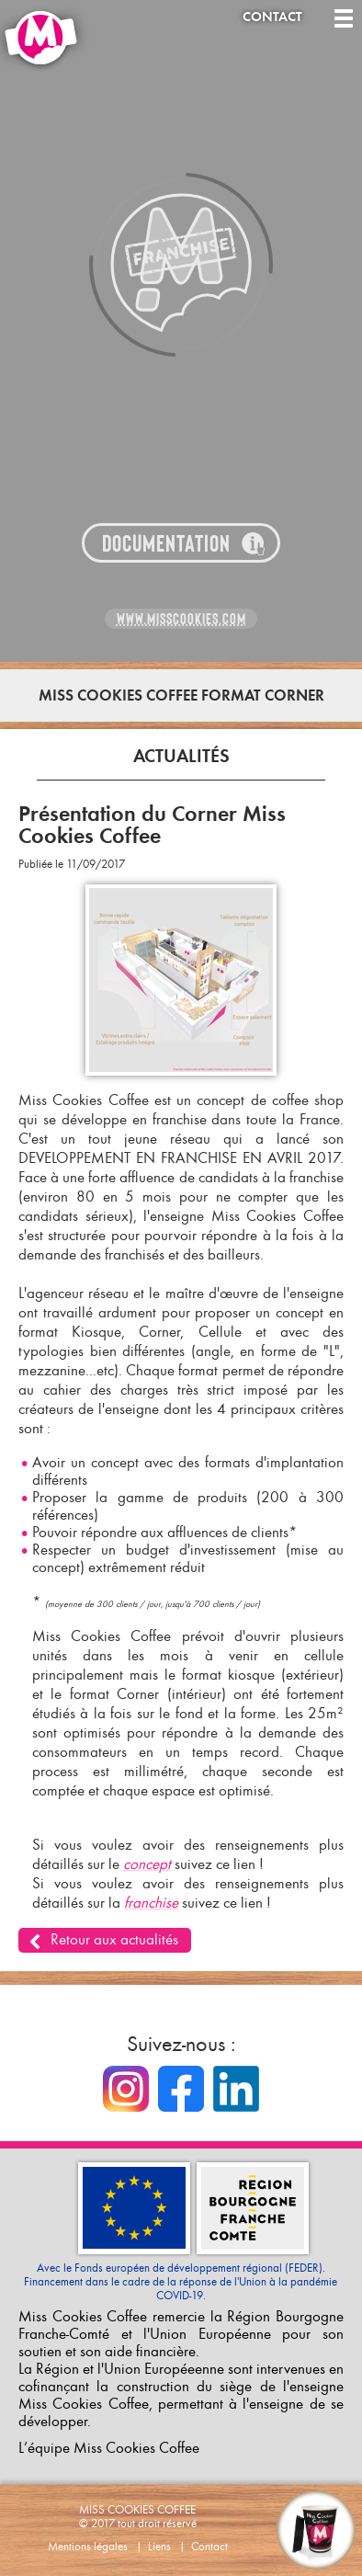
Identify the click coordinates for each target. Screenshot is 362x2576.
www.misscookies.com (181, 619)
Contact (272, 17)
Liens (159, 2546)
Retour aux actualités (114, 1939)
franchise (151, 1902)
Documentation (166, 543)
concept (147, 1864)
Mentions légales (88, 2546)
